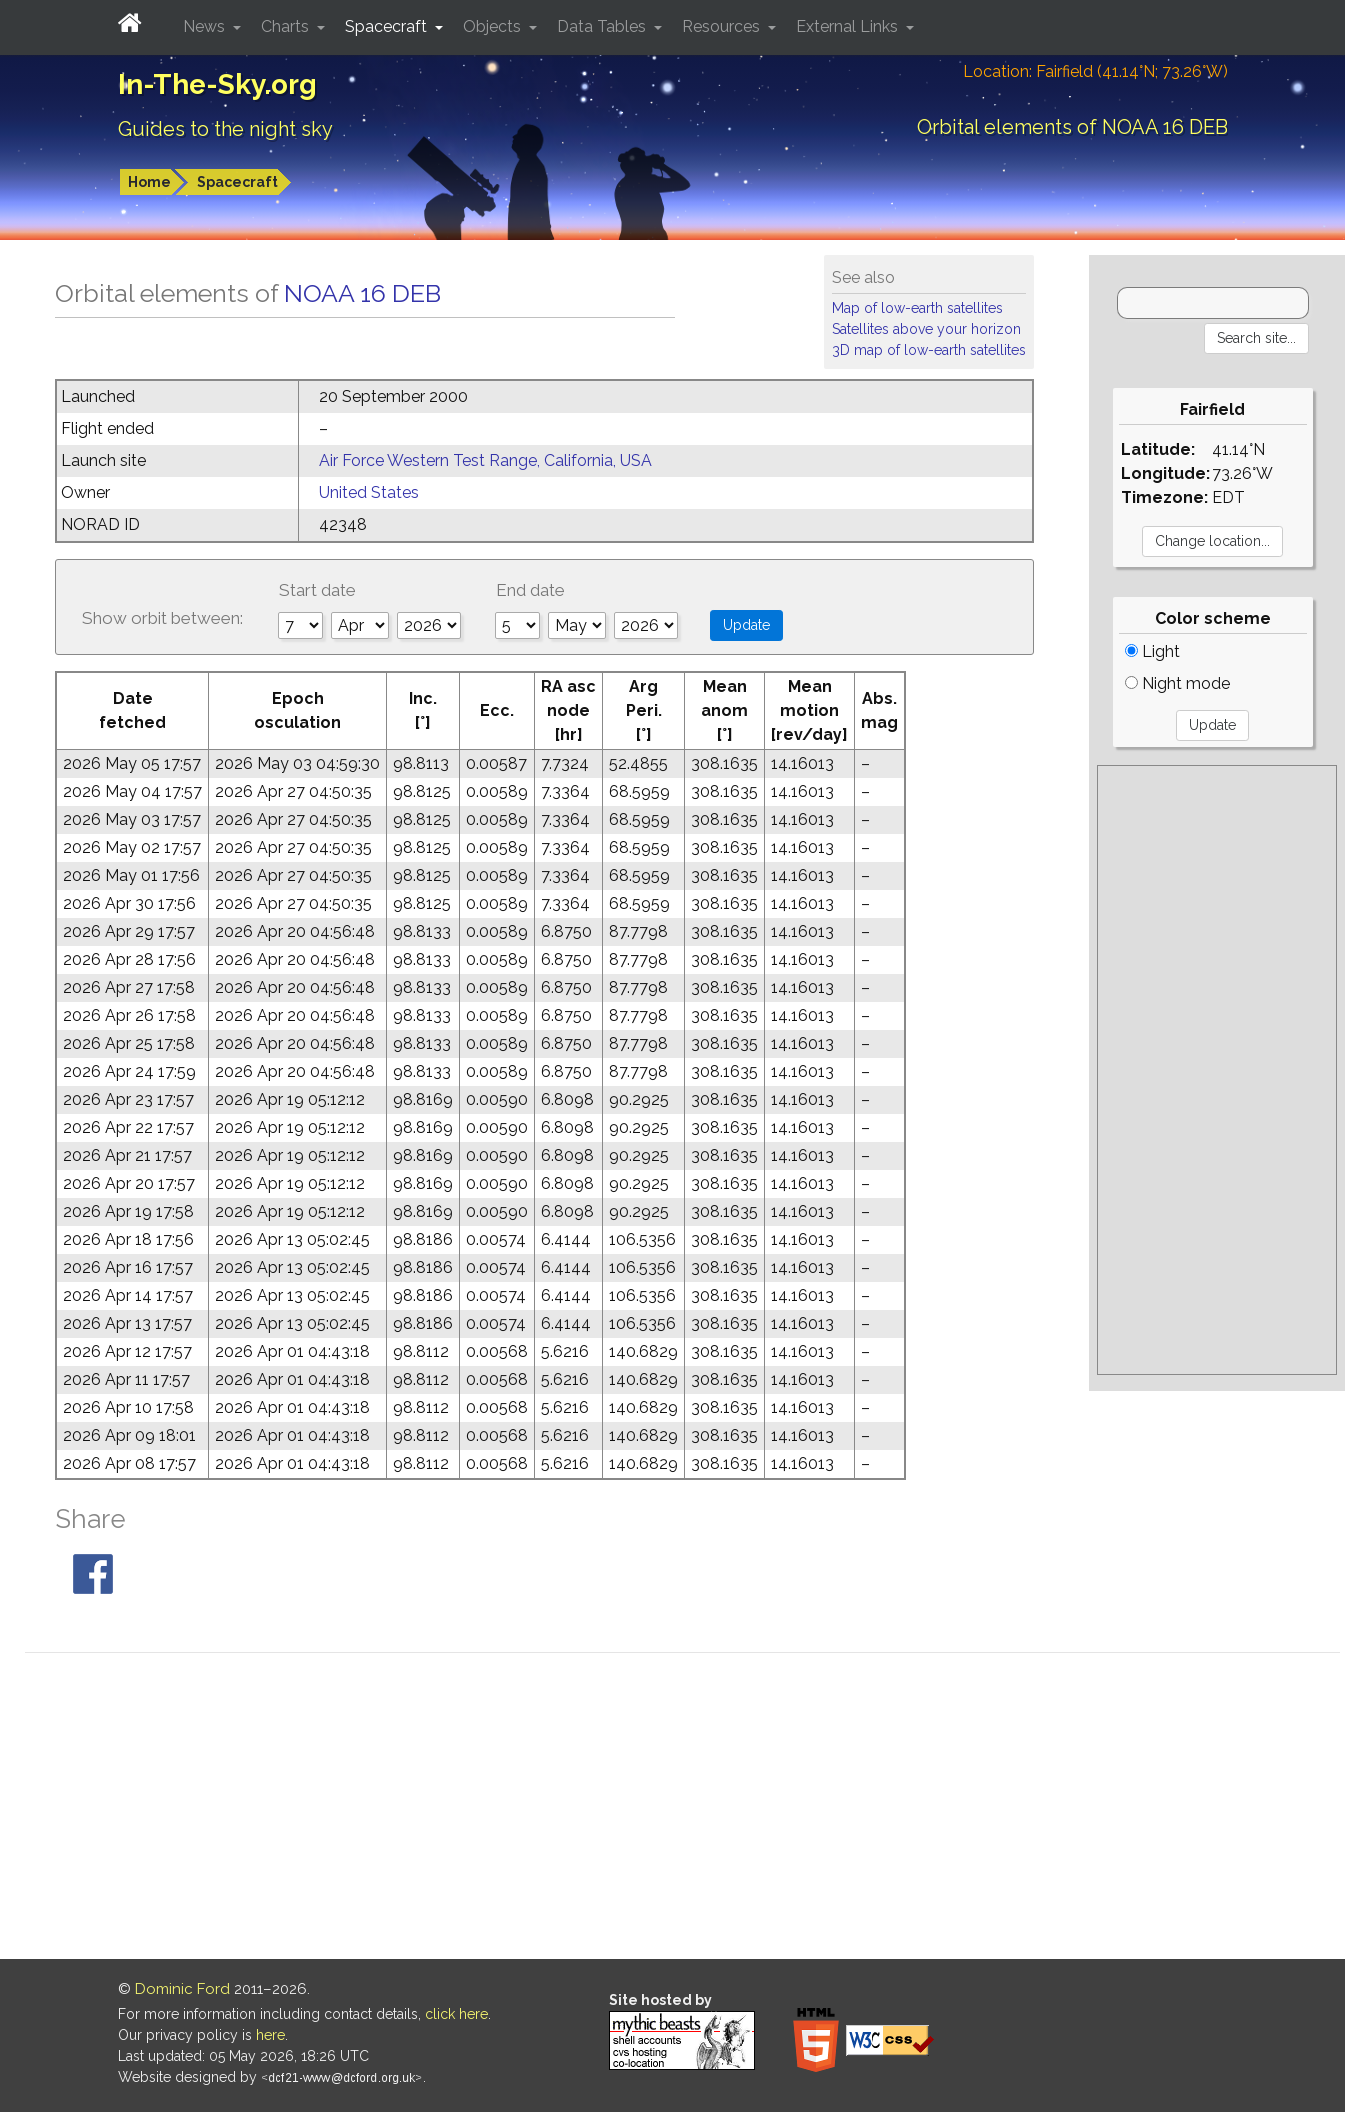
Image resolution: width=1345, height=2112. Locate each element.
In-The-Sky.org (217, 84)
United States (369, 492)
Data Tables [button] (603, 26)
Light (1152, 651)
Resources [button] (723, 26)
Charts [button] (287, 26)
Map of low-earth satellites (917, 308)
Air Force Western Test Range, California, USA (485, 460)
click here (456, 2014)
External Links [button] (849, 26)
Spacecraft (237, 182)
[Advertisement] (1217, 1070)
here (270, 2035)
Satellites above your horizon (926, 329)
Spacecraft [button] (388, 26)
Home (149, 182)
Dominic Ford (182, 1989)
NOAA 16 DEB (362, 293)
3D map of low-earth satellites (929, 350)
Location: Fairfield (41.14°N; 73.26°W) (1095, 71)
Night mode (1177, 683)
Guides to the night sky (225, 129)
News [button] (206, 26)
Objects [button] (494, 26)
